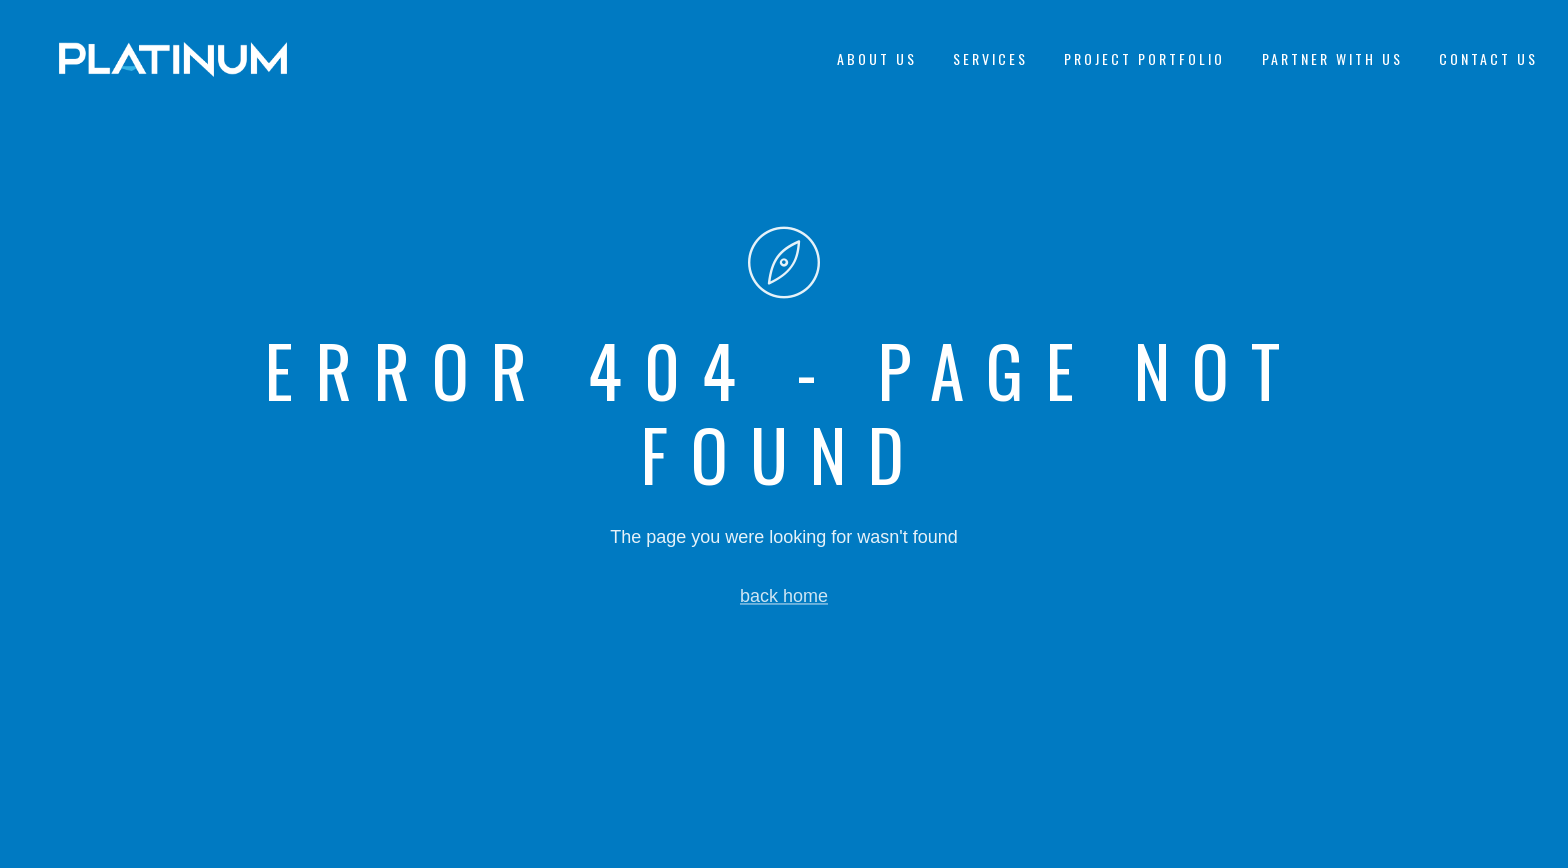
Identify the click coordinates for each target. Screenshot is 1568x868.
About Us (877, 58)
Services (990, 58)
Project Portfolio (1144, 58)
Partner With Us (1332, 58)
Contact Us (1488, 58)
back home (784, 596)
